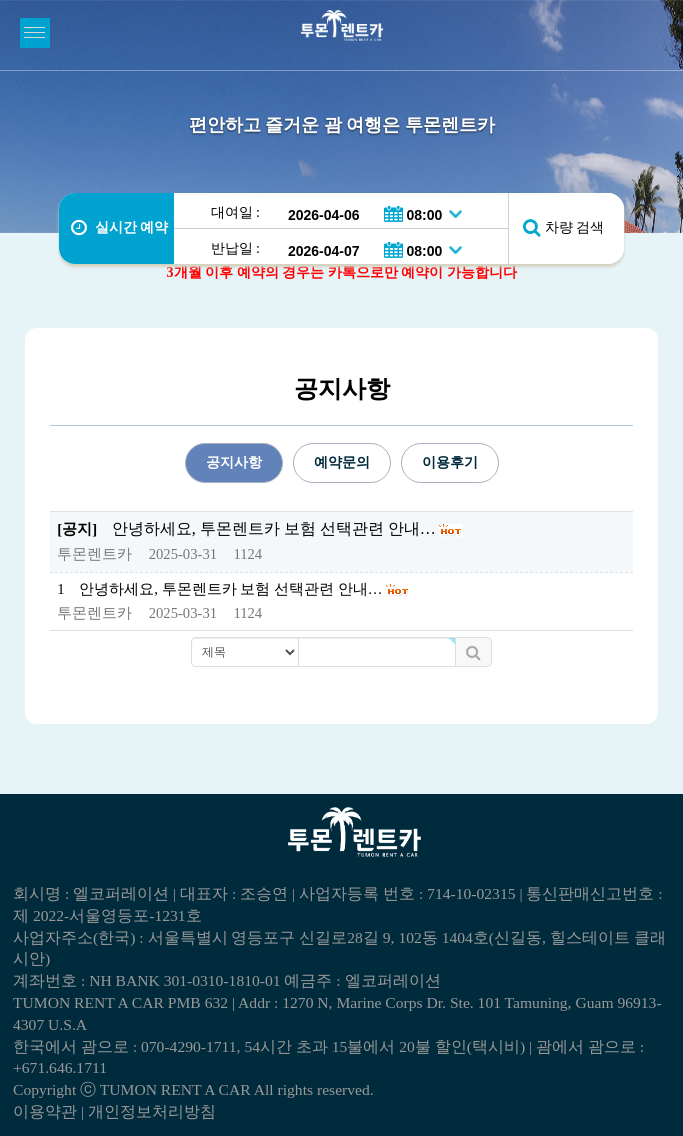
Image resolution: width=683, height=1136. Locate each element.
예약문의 (342, 462)
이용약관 (45, 1111)
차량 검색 (575, 227)
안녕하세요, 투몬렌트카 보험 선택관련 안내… (230, 589)
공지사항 (234, 462)
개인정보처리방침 (152, 1111)
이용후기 (450, 462)
